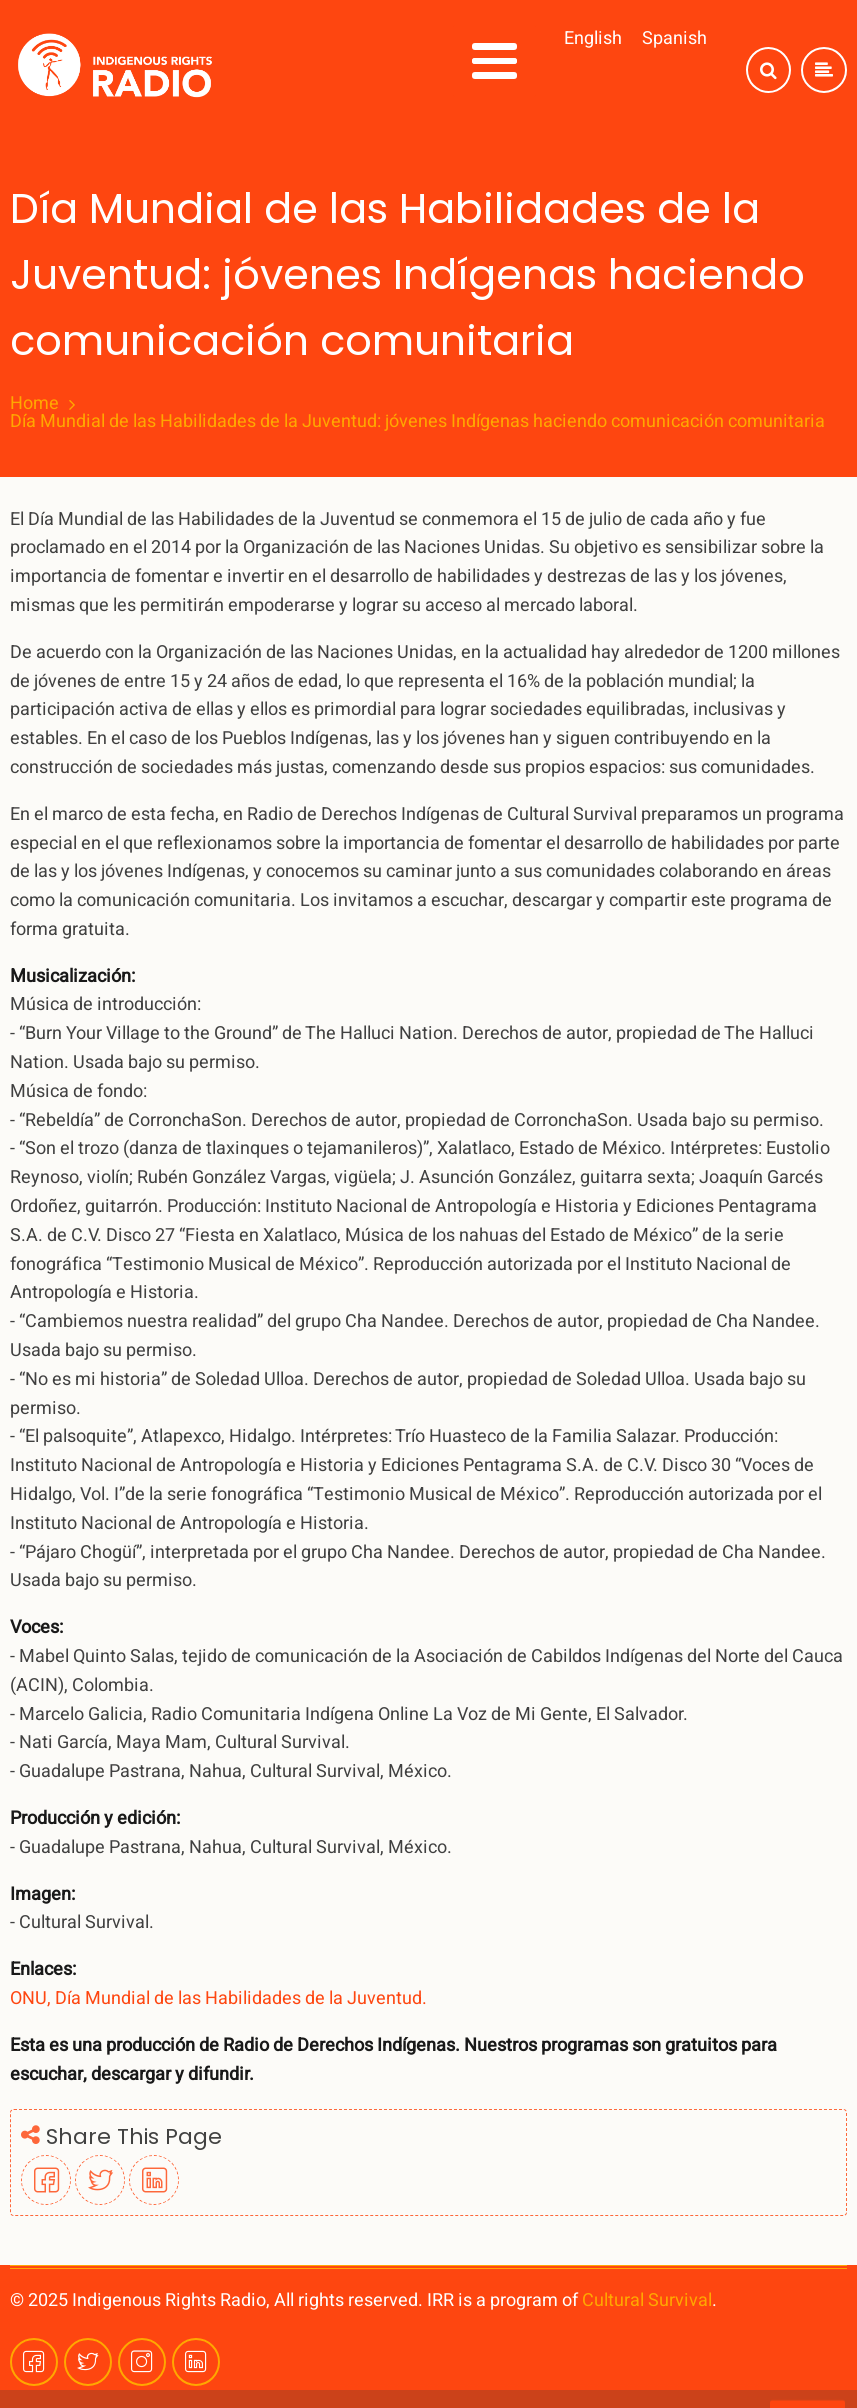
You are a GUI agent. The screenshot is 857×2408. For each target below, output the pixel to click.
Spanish (674, 38)
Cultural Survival (647, 2300)
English (593, 38)
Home (34, 404)
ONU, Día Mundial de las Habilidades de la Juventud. (218, 1998)
